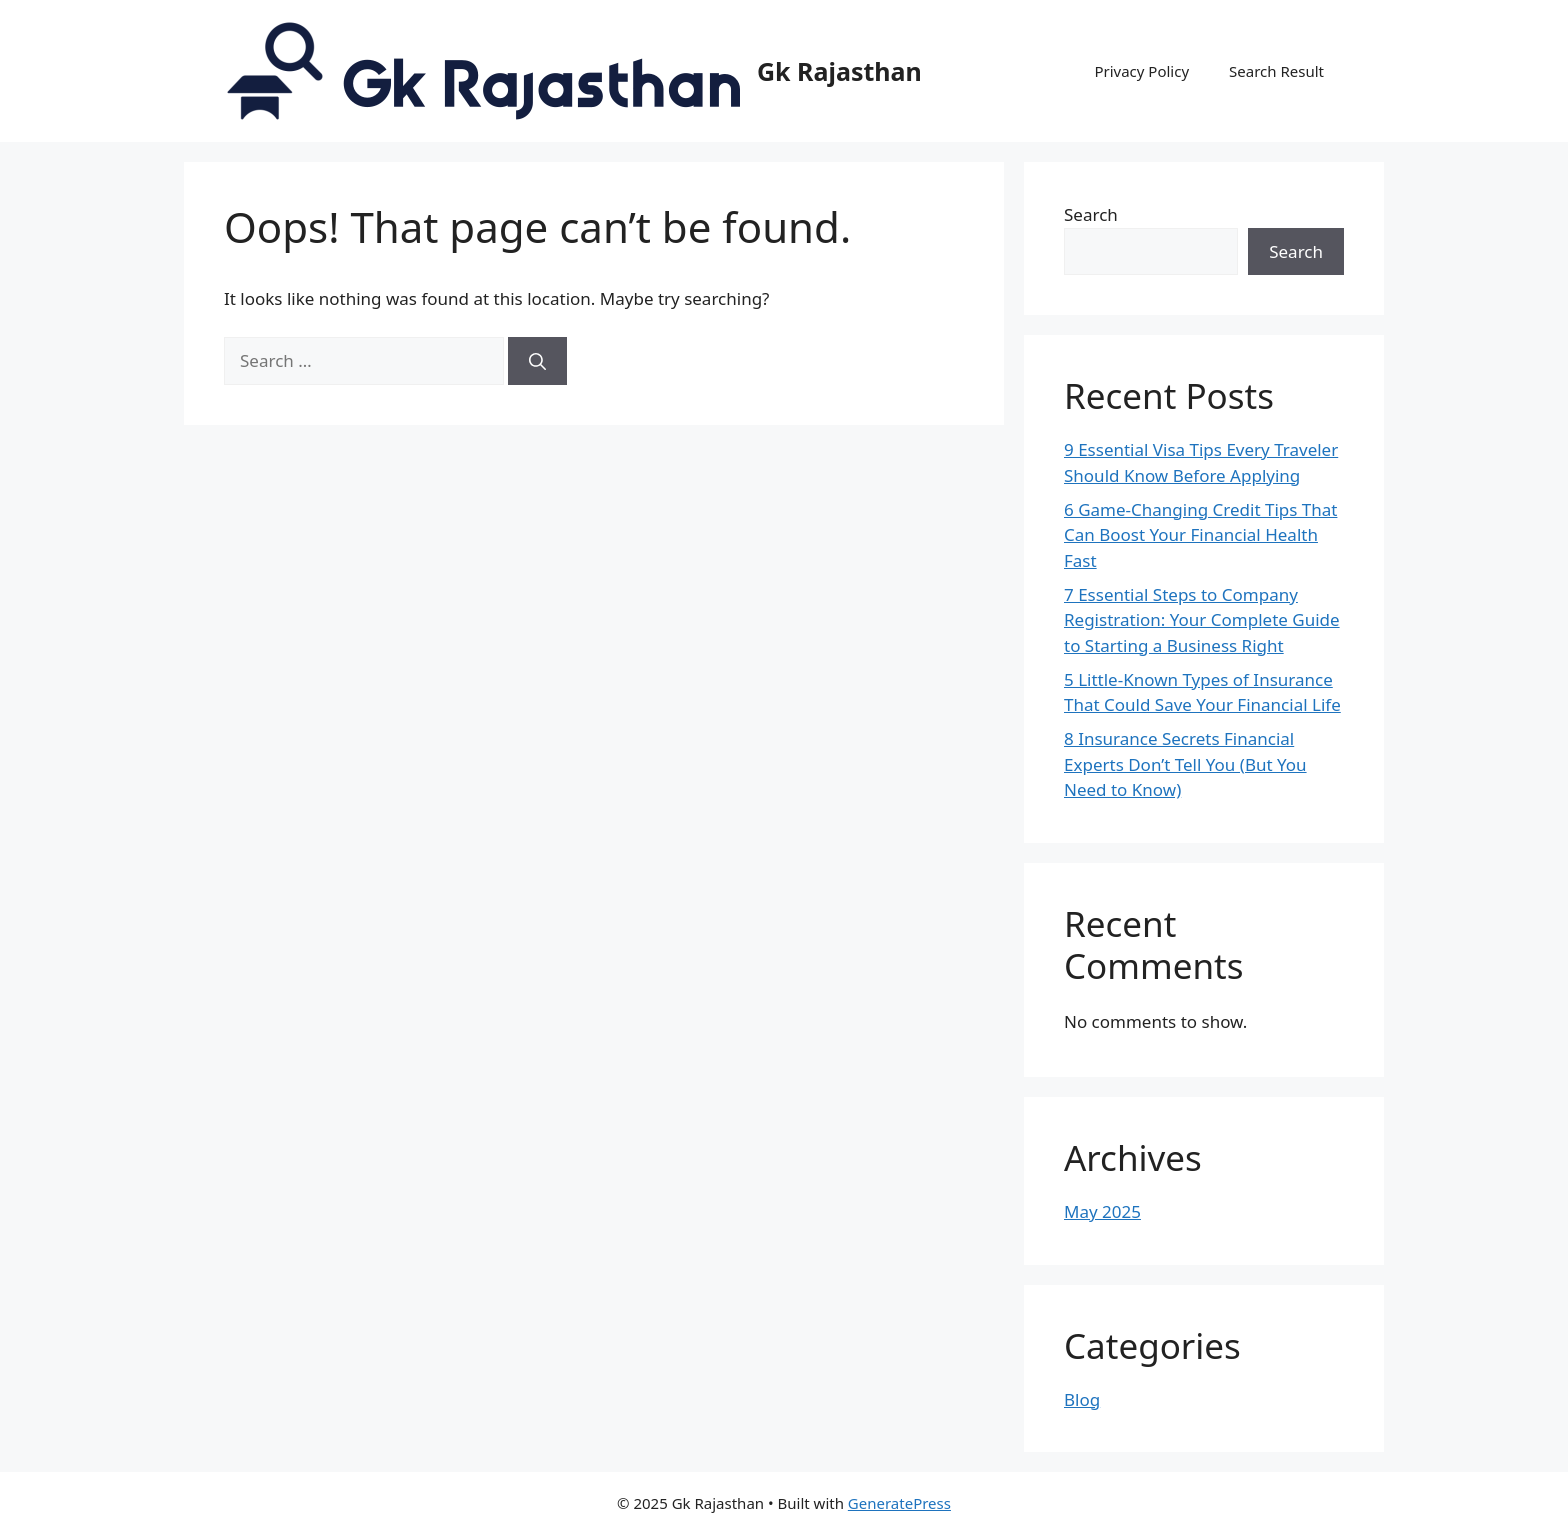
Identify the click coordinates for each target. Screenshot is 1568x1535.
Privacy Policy (1141, 71)
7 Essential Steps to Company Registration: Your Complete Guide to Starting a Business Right (1202, 620)
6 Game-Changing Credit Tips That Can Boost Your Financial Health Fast (1200, 535)
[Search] (537, 361)
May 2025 (1102, 1211)
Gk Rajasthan (839, 71)
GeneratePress (899, 1503)
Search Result (1276, 71)
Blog (1082, 1399)
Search (1091, 214)
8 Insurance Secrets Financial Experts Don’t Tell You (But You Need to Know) (1185, 764)
